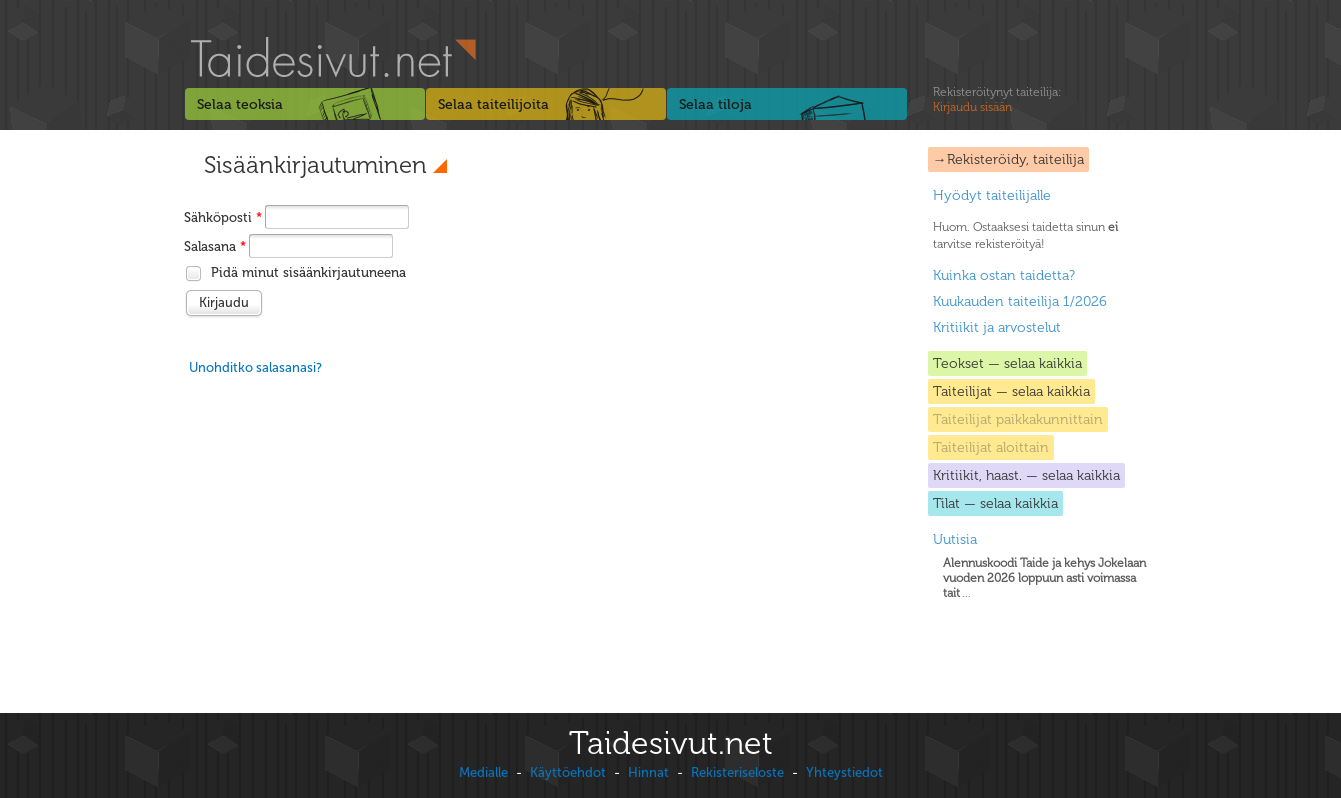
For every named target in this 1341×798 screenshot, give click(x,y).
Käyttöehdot (568, 772)
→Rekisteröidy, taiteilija (1008, 159)
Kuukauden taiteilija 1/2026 (1020, 301)
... (1044, 578)
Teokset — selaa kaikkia (1007, 363)
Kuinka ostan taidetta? (1004, 275)
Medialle (483, 772)
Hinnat (648, 772)
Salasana (215, 246)
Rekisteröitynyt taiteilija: (997, 100)
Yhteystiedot (844, 772)
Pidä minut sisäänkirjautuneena (308, 272)
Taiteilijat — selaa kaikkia (1011, 391)
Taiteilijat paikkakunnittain (1018, 419)
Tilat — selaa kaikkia (995, 503)
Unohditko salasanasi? (255, 367)
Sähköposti (223, 217)
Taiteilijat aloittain (991, 447)
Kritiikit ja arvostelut (997, 327)
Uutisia (955, 539)
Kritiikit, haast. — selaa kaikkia (1026, 475)
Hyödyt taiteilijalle (992, 195)
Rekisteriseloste (737, 772)
